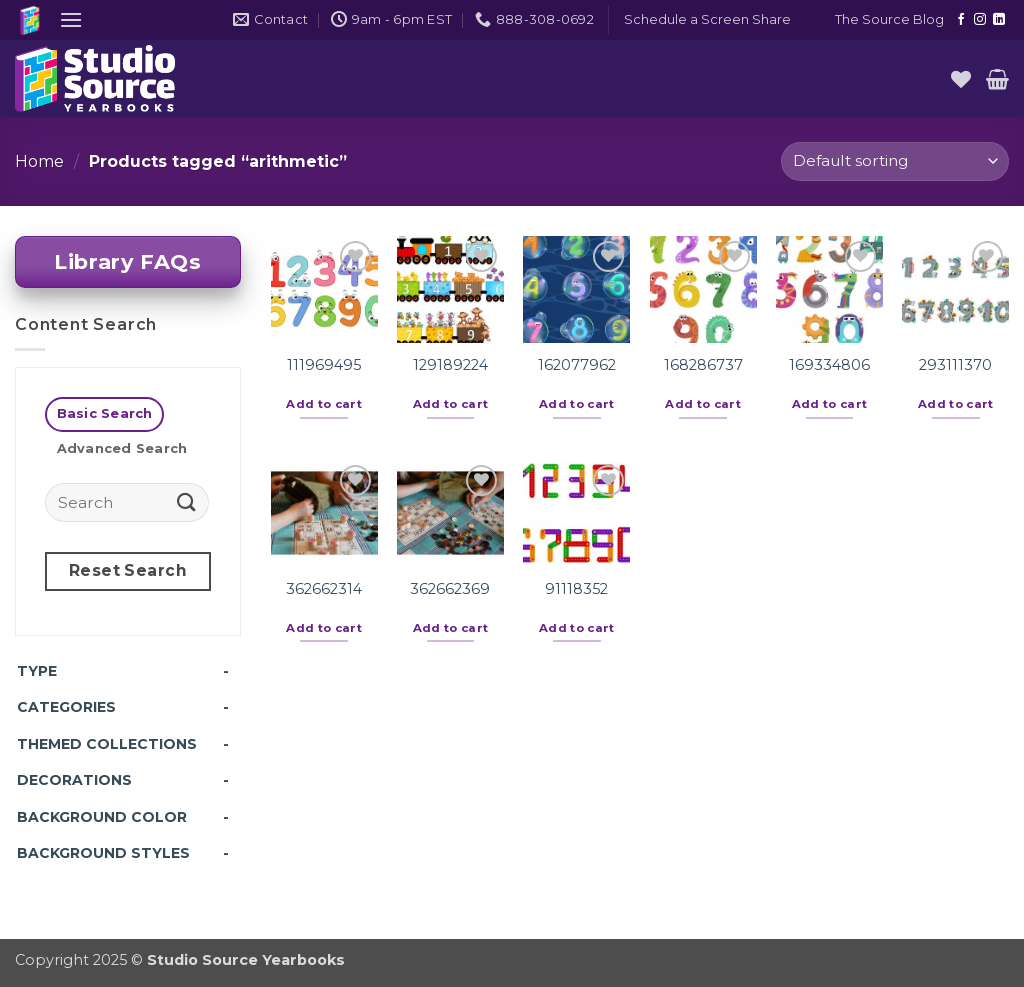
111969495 (324, 365)
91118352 (576, 589)
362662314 (324, 589)
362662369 (450, 589)
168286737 (703, 365)
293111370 (955, 365)
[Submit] (187, 501)
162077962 (577, 365)
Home (39, 161)
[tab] (104, 414)
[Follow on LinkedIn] (999, 20)
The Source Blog (889, 19)
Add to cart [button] (324, 404)
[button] (71, 19)
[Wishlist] (961, 79)
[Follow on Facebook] (961, 20)
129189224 (450, 365)
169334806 (829, 365)
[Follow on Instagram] (980, 20)
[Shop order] (895, 161)
